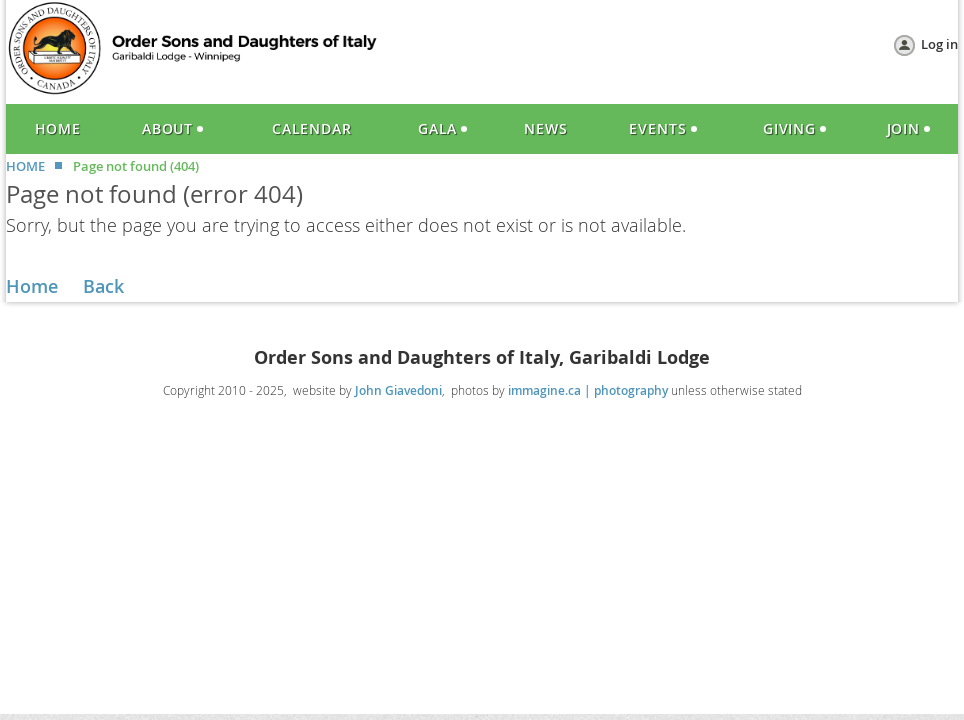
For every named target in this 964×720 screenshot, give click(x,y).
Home (32, 286)
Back (103, 286)
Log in (939, 44)
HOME (25, 166)
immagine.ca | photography (588, 390)
